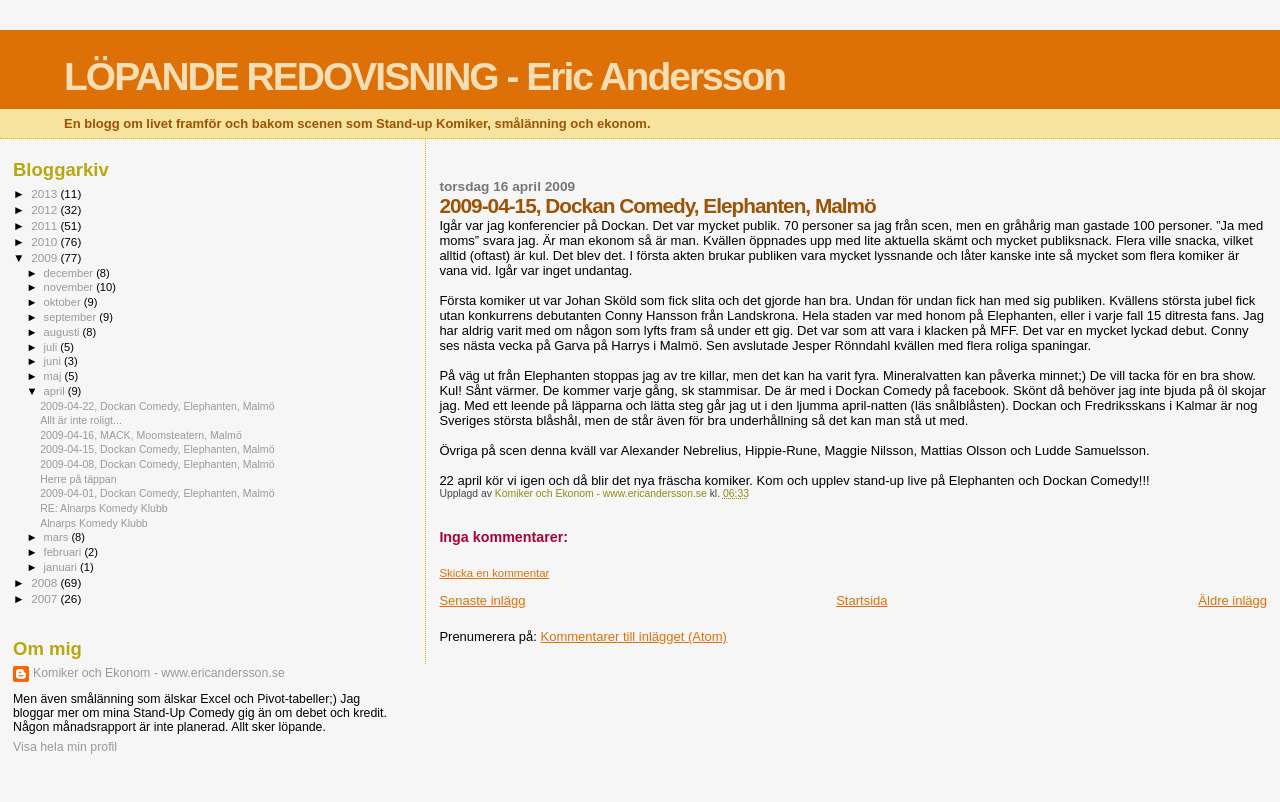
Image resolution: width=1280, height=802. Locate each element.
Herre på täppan (78, 479)
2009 (45, 257)
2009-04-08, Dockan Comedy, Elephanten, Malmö (157, 464)
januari (62, 567)
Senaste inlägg (482, 600)
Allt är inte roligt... (81, 420)
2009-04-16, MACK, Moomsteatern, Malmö (141, 435)
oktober (64, 302)
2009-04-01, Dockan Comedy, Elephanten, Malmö (157, 493)
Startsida (861, 600)
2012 (45, 209)
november (70, 287)
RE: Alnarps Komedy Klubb (104, 508)
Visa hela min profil (65, 747)
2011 (45, 225)
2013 (45, 193)
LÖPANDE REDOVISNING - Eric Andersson (424, 76)
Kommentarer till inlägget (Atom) (634, 636)
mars (58, 537)
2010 (45, 241)
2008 (45, 582)
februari (64, 552)
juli (52, 347)
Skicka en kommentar (494, 573)
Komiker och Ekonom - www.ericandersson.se (159, 673)
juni (54, 361)
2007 (45, 598)
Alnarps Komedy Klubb (94, 523)
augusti (63, 332)
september (72, 317)
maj (54, 376)
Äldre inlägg (1232, 600)
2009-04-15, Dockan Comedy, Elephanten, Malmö (157, 449)
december (70, 273)
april (56, 391)
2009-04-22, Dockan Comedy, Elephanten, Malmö (157, 406)
